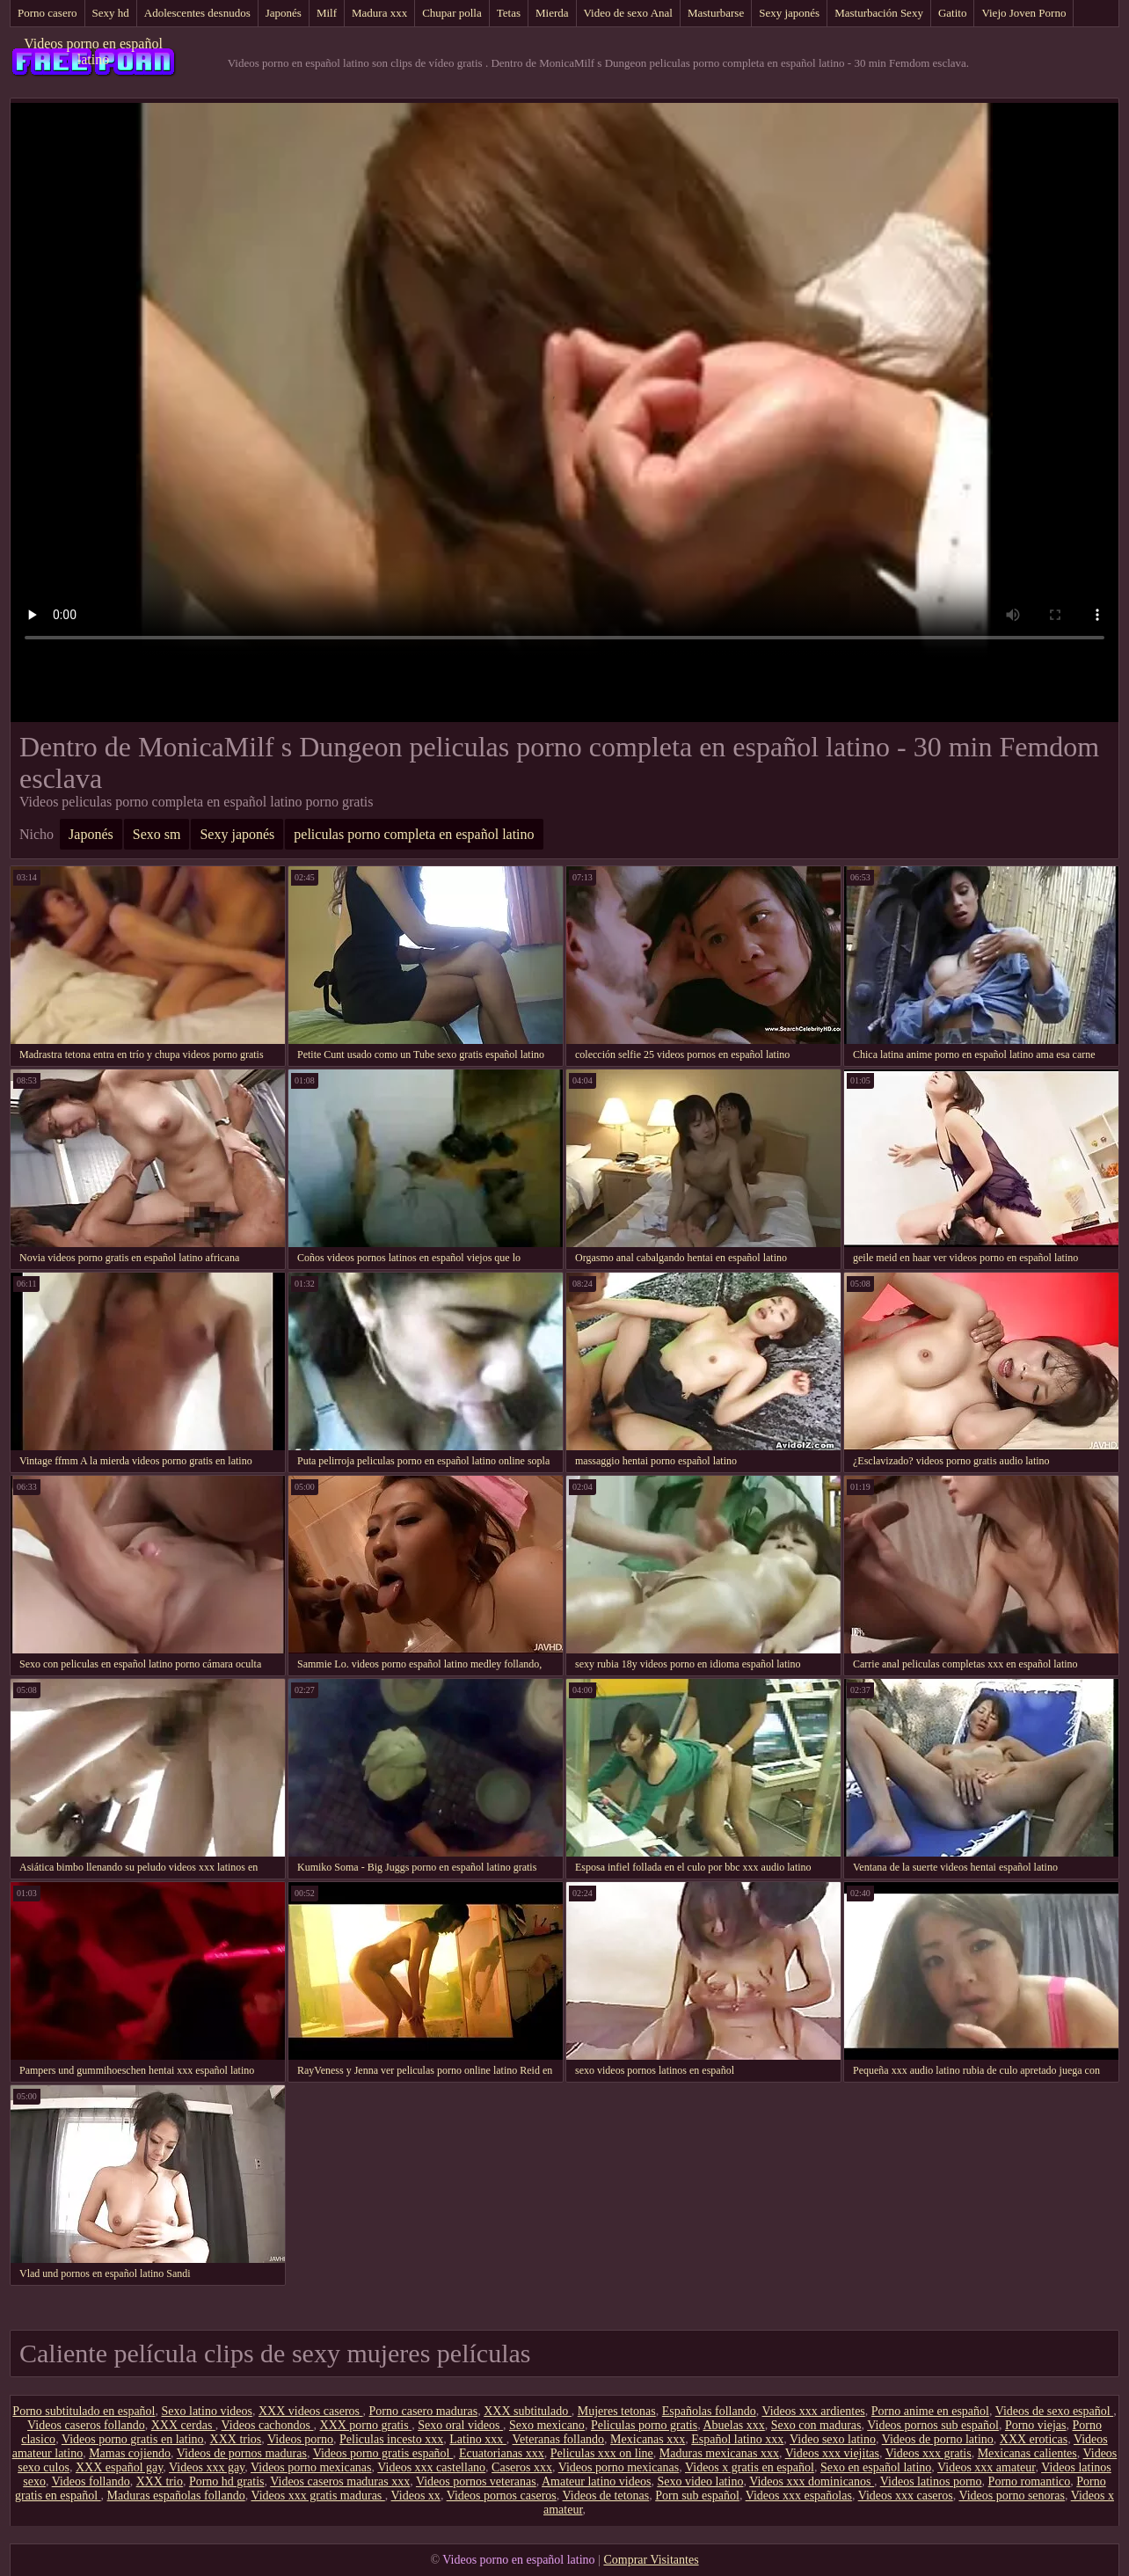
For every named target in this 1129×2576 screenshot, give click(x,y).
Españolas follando (709, 2411)
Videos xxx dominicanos (811, 2481)
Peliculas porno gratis (644, 2425)
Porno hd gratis (227, 2481)
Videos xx (416, 2495)
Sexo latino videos (207, 2411)
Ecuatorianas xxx (501, 2453)
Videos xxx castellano (431, 2467)
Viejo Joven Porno (1023, 12)
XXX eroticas (1033, 2439)
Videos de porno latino (938, 2439)
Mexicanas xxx (647, 2439)
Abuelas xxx (733, 2425)
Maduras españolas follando (176, 2495)
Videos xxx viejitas (832, 2453)
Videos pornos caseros (502, 2495)
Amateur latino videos (596, 2481)
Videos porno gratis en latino (133, 2439)
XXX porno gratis (366, 2425)
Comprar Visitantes (650, 2559)
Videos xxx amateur (986, 2467)
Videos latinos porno (931, 2481)
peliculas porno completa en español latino (414, 834)
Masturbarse (716, 12)
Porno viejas (1036, 2425)
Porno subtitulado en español (83, 2411)
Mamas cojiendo (130, 2453)
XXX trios (236, 2439)
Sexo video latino (700, 2481)
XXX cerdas (183, 2425)
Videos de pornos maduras (242, 2453)
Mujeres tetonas (617, 2411)
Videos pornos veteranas (476, 2481)
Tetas (509, 12)
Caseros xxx (522, 2467)
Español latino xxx (737, 2439)
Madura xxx (379, 12)
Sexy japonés (789, 12)
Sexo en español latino (875, 2467)
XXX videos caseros (311, 2411)
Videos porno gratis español (383, 2453)
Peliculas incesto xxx (391, 2439)
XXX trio (159, 2481)
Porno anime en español (930, 2411)
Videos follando (91, 2481)
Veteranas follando (559, 2439)
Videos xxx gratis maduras (317, 2495)
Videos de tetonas (606, 2495)
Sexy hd (110, 12)
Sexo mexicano (547, 2425)
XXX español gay (119, 2467)
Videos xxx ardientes (812, 2411)
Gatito (952, 12)
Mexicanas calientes (1027, 2453)
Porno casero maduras (423, 2411)
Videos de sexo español (1054, 2411)
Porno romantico (1029, 2481)
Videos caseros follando (86, 2425)
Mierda (552, 12)
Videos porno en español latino (93, 51)
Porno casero (47, 12)
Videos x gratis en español (749, 2467)
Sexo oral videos (460, 2425)
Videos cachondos (268, 2425)
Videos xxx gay (206, 2467)
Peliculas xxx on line (601, 2453)
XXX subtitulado (528, 2411)
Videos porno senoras (1011, 2495)
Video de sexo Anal (628, 12)
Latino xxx (477, 2439)
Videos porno (300, 2439)
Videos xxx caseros (905, 2495)
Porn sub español (697, 2495)
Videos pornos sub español (933, 2425)
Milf (327, 12)
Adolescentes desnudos (197, 12)
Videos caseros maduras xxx (340, 2481)
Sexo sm (157, 834)
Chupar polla (452, 12)
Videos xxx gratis (928, 2453)
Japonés (284, 12)
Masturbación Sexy (878, 12)
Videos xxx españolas (799, 2495)
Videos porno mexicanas (311, 2467)
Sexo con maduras (816, 2425)
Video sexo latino (833, 2439)
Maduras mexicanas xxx (719, 2453)
